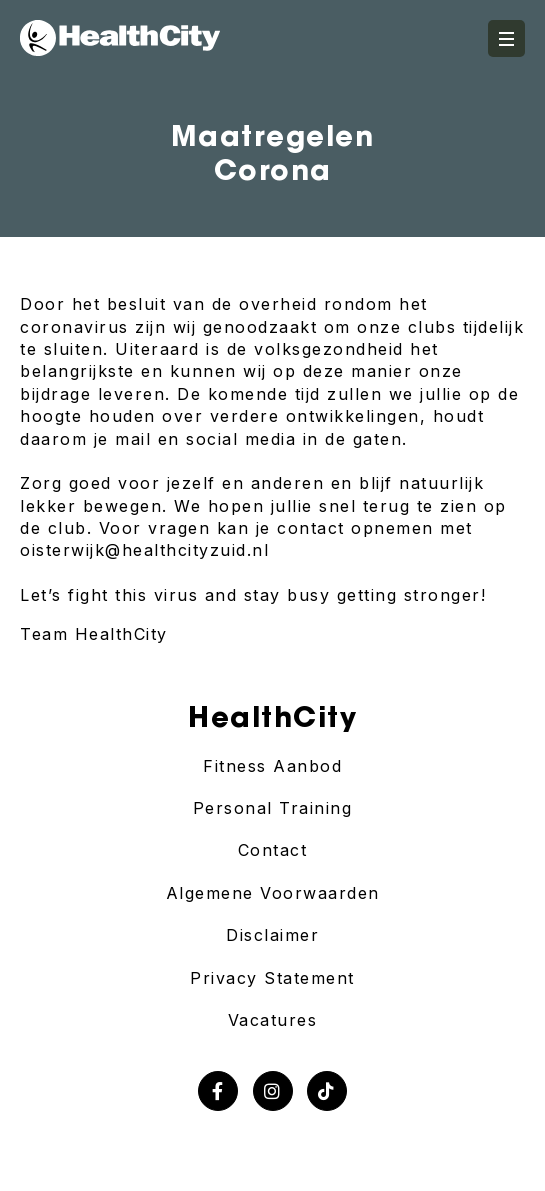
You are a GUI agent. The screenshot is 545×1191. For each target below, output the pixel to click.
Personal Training (273, 808)
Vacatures (273, 1020)
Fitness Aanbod (272, 766)
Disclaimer (272, 935)
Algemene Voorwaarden (273, 893)
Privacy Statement (272, 978)
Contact (273, 850)
